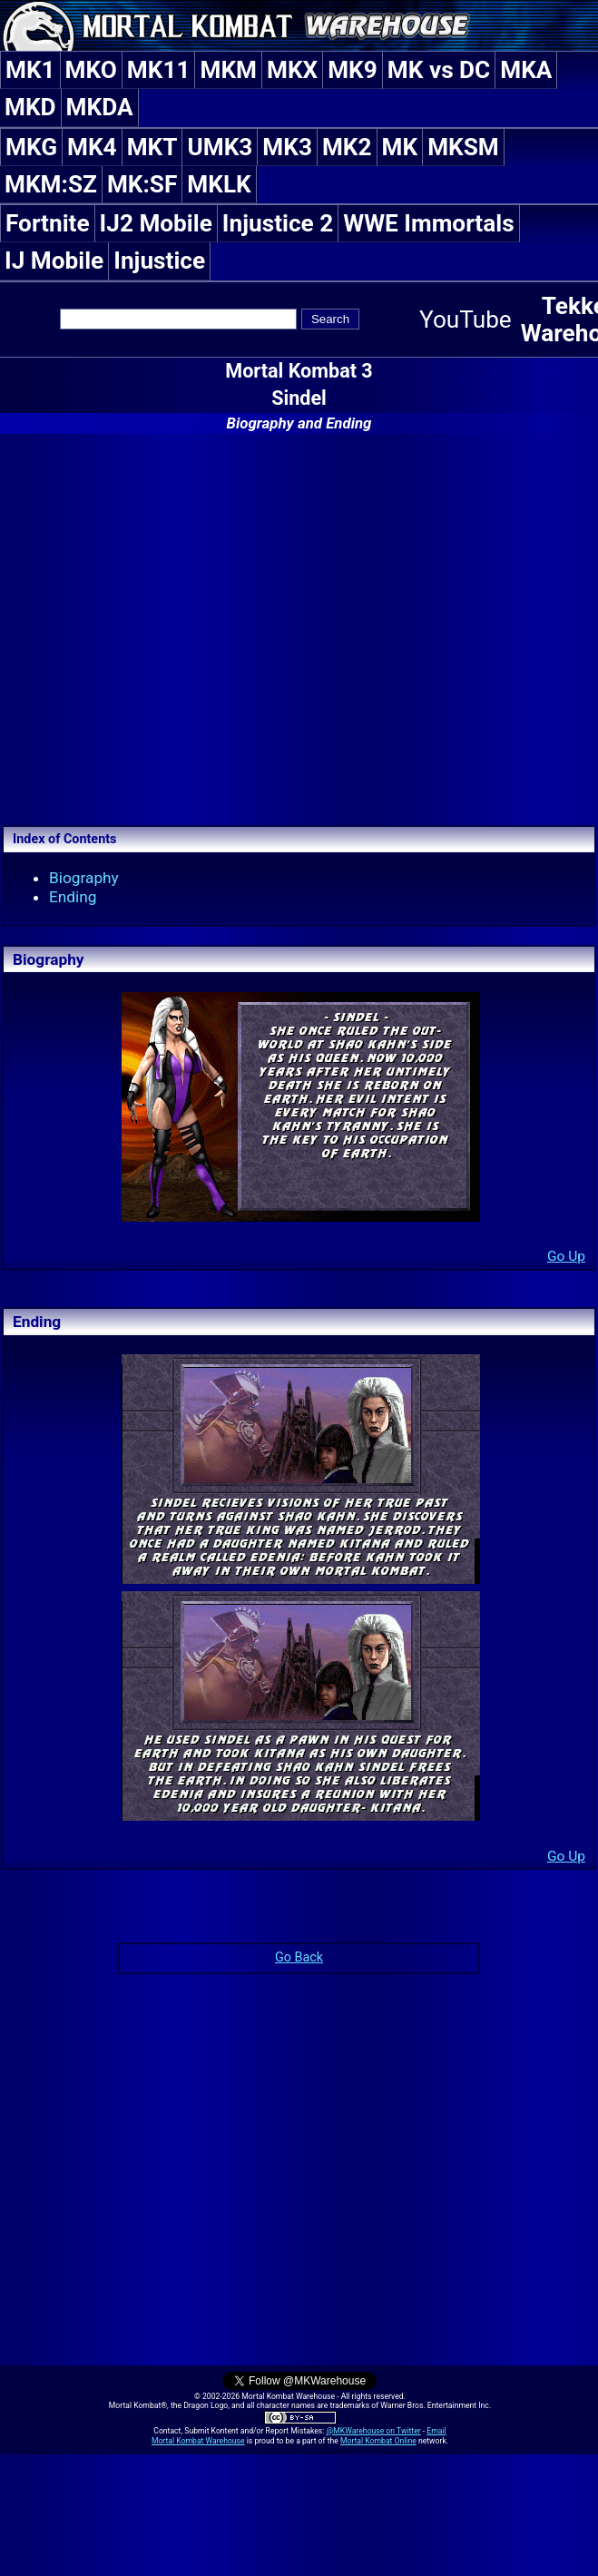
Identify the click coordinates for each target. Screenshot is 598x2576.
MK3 (287, 147)
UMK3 (219, 147)
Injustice (159, 260)
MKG (31, 147)
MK (400, 147)
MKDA (99, 107)
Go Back (299, 1957)
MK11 (159, 70)
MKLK (218, 184)
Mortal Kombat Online (378, 2440)
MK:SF (142, 184)
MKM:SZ (51, 184)
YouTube (465, 319)
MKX (292, 70)
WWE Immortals (428, 223)
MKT (152, 147)
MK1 (30, 70)
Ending (73, 897)
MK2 (347, 147)
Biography (84, 878)
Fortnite (47, 223)
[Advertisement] (299, 627)
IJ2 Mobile (156, 223)
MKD (30, 107)
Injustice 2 (277, 223)
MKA (526, 70)
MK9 (352, 70)
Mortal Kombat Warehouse (198, 2440)
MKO (91, 70)
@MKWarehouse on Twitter (373, 2430)
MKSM (463, 147)
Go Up (566, 1256)
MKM (228, 70)
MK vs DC (438, 70)
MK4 (92, 147)
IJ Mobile (54, 260)
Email (436, 2430)
